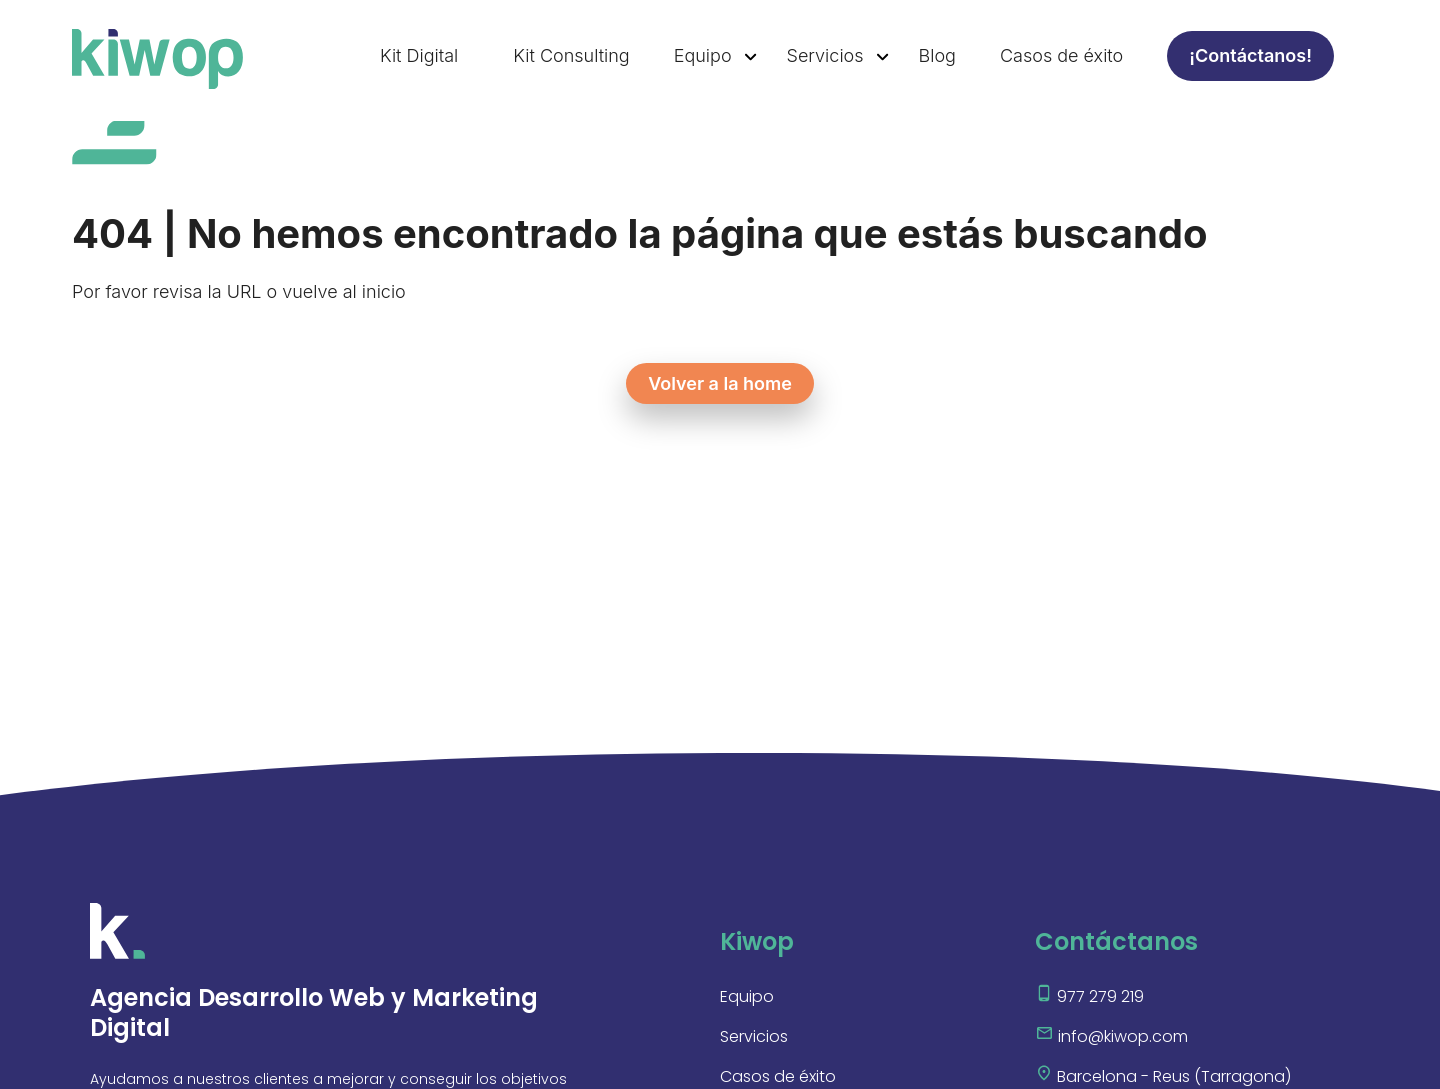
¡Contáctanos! (1250, 55)
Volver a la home (720, 383)
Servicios (825, 55)
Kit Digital (419, 55)
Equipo (703, 55)
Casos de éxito (1061, 55)
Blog (937, 55)
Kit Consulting (571, 55)
